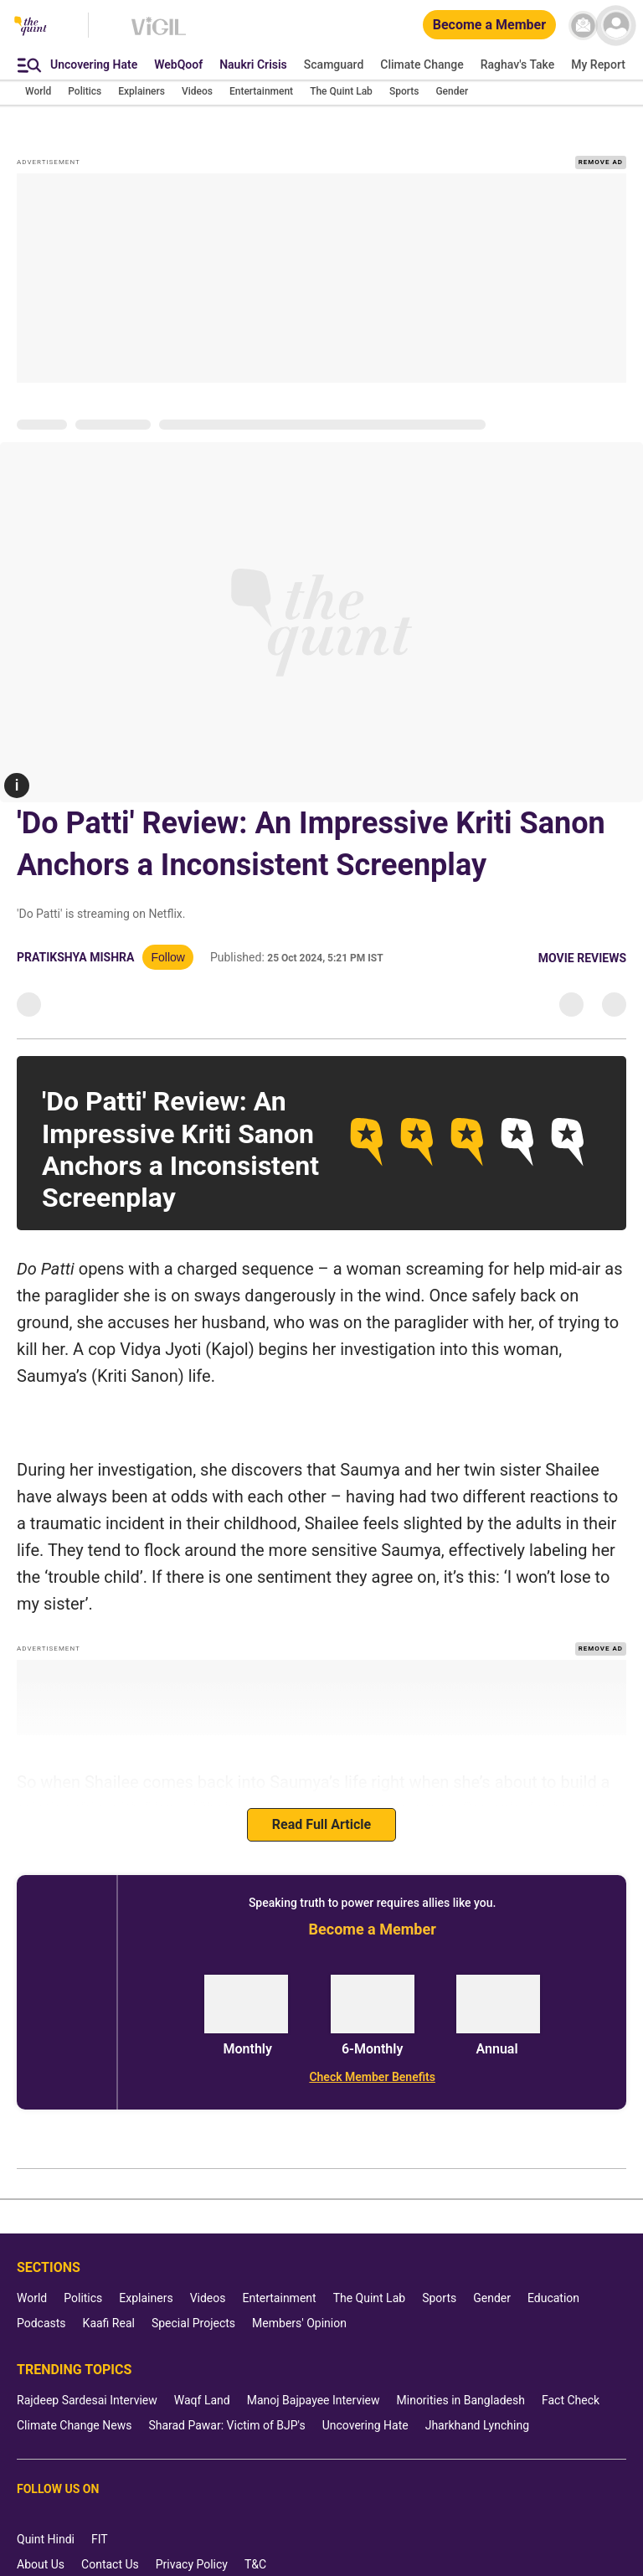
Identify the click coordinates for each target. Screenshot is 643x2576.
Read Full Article (321, 1824)
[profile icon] (615, 25)
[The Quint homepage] (31, 27)
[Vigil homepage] (158, 34)
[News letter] (583, 25)
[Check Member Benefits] (372, 2076)
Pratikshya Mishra (75, 957)
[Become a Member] (489, 25)
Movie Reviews (582, 958)
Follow (167, 957)
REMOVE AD (601, 162)
